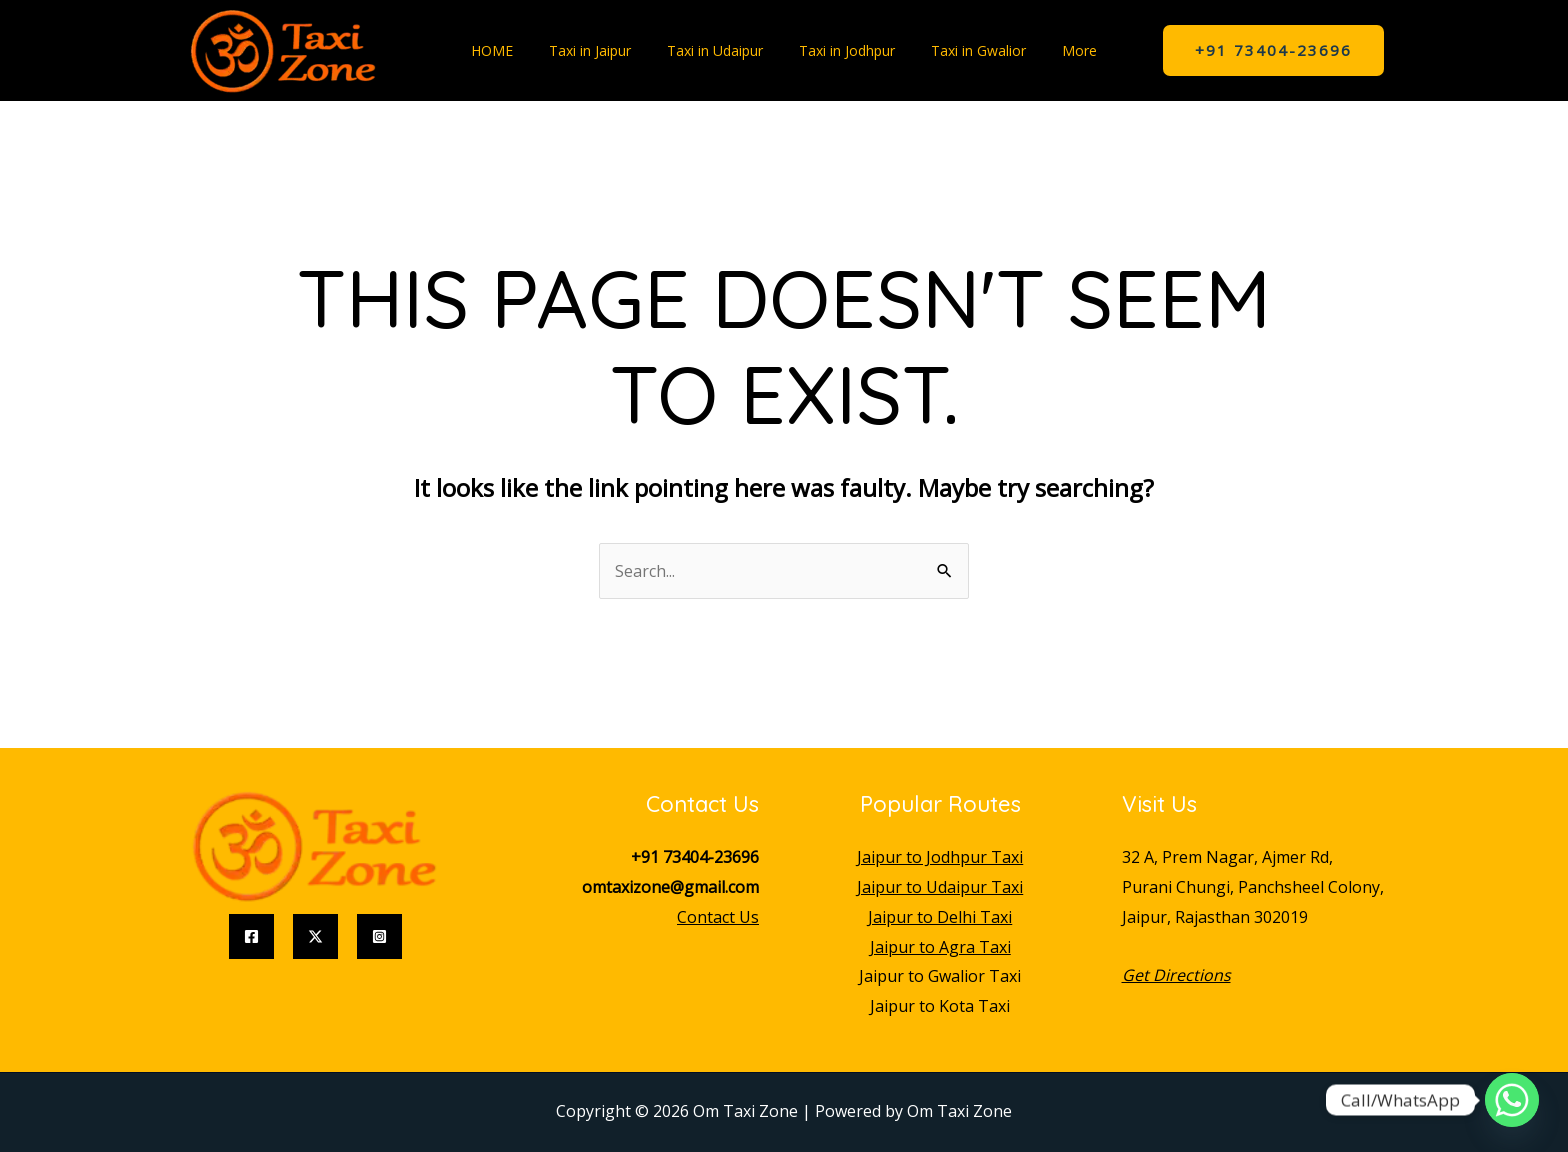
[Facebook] (251, 936)
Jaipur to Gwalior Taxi (940, 976)
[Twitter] (315, 936)
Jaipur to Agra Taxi (940, 947)
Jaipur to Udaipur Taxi (940, 887)
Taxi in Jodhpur (843, 50)
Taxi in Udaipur (719, 50)
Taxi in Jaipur (602, 50)
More (1059, 50)
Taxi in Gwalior (966, 50)
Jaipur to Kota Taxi (940, 1006)
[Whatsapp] (1512, 1100)
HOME (512, 50)
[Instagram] (379, 936)
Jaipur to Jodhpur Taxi (940, 857)
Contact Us (718, 917)
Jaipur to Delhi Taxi (940, 917)
